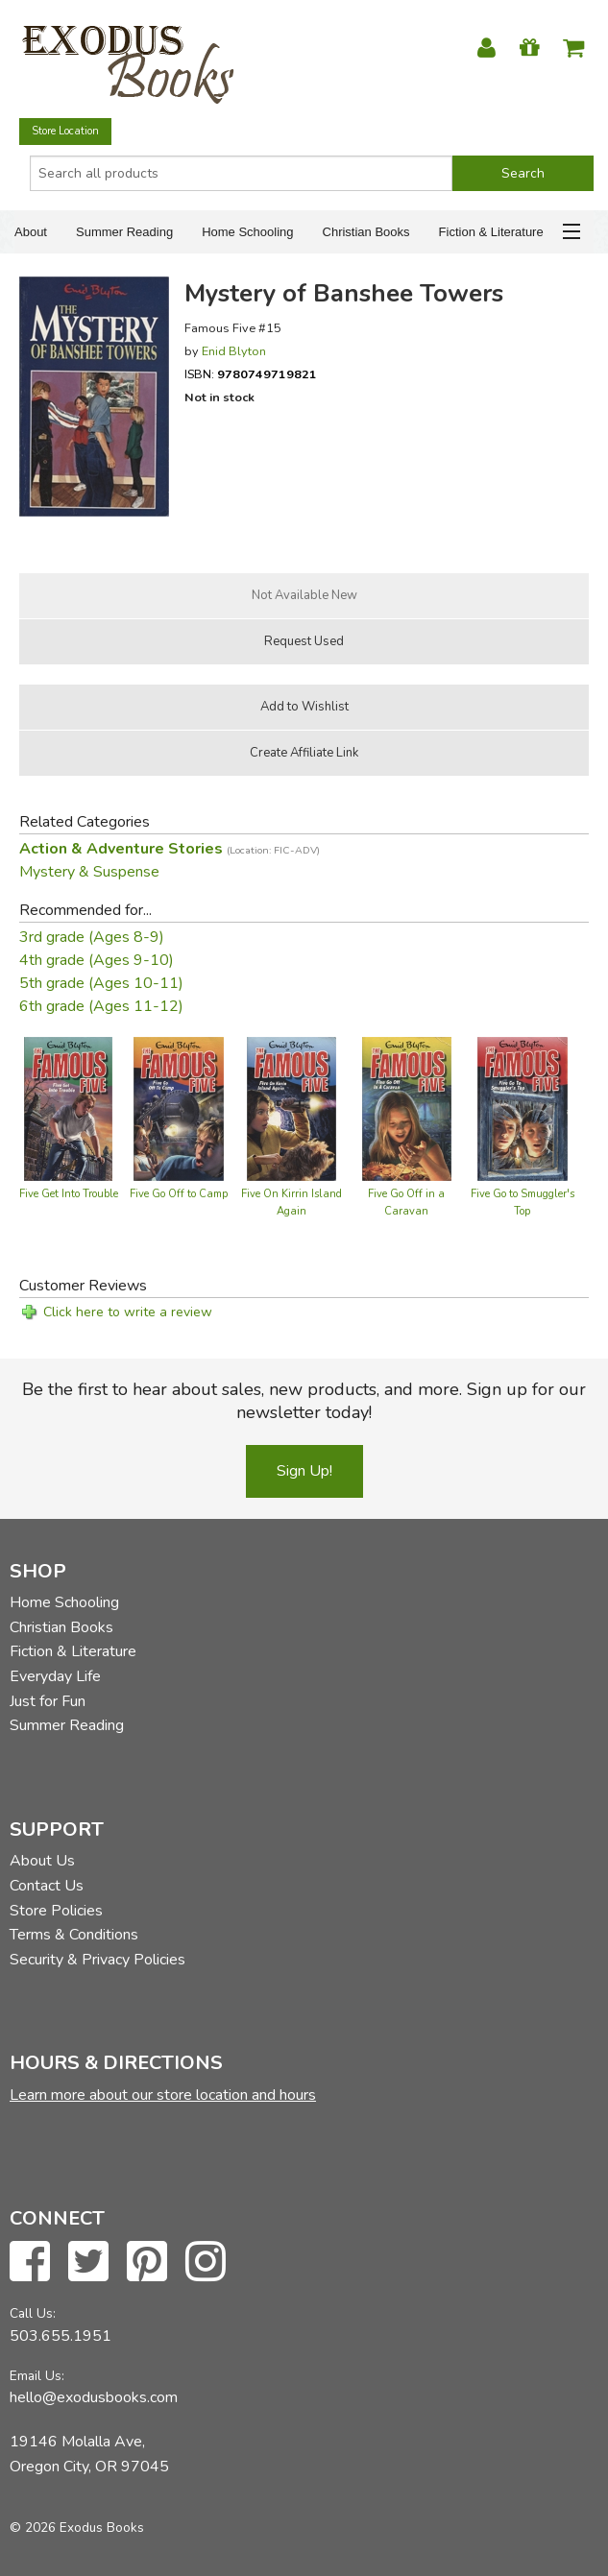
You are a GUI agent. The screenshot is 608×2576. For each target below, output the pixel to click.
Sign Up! (304, 1470)
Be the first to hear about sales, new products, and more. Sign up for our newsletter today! (304, 1401)
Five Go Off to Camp (179, 1194)
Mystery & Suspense (89, 871)
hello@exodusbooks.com (94, 2397)
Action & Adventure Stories (169, 848)
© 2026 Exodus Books (77, 2527)
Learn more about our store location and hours (163, 2095)
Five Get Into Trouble (68, 1194)
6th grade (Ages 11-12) (101, 1006)
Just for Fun (47, 1701)
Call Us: (33, 2313)
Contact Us (47, 1885)
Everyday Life (55, 1676)
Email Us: (37, 2376)
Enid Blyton (234, 351)
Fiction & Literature (491, 232)
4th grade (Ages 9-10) (96, 960)
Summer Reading (124, 232)
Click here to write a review (127, 1312)
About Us (42, 1860)
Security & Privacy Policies (97, 1959)
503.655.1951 (60, 2336)
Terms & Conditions (74, 1934)
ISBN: (250, 374)
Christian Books (366, 232)
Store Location (65, 131)
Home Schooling (247, 232)
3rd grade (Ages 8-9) (91, 937)
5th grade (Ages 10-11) (101, 983)
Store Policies (56, 1910)
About (30, 232)
